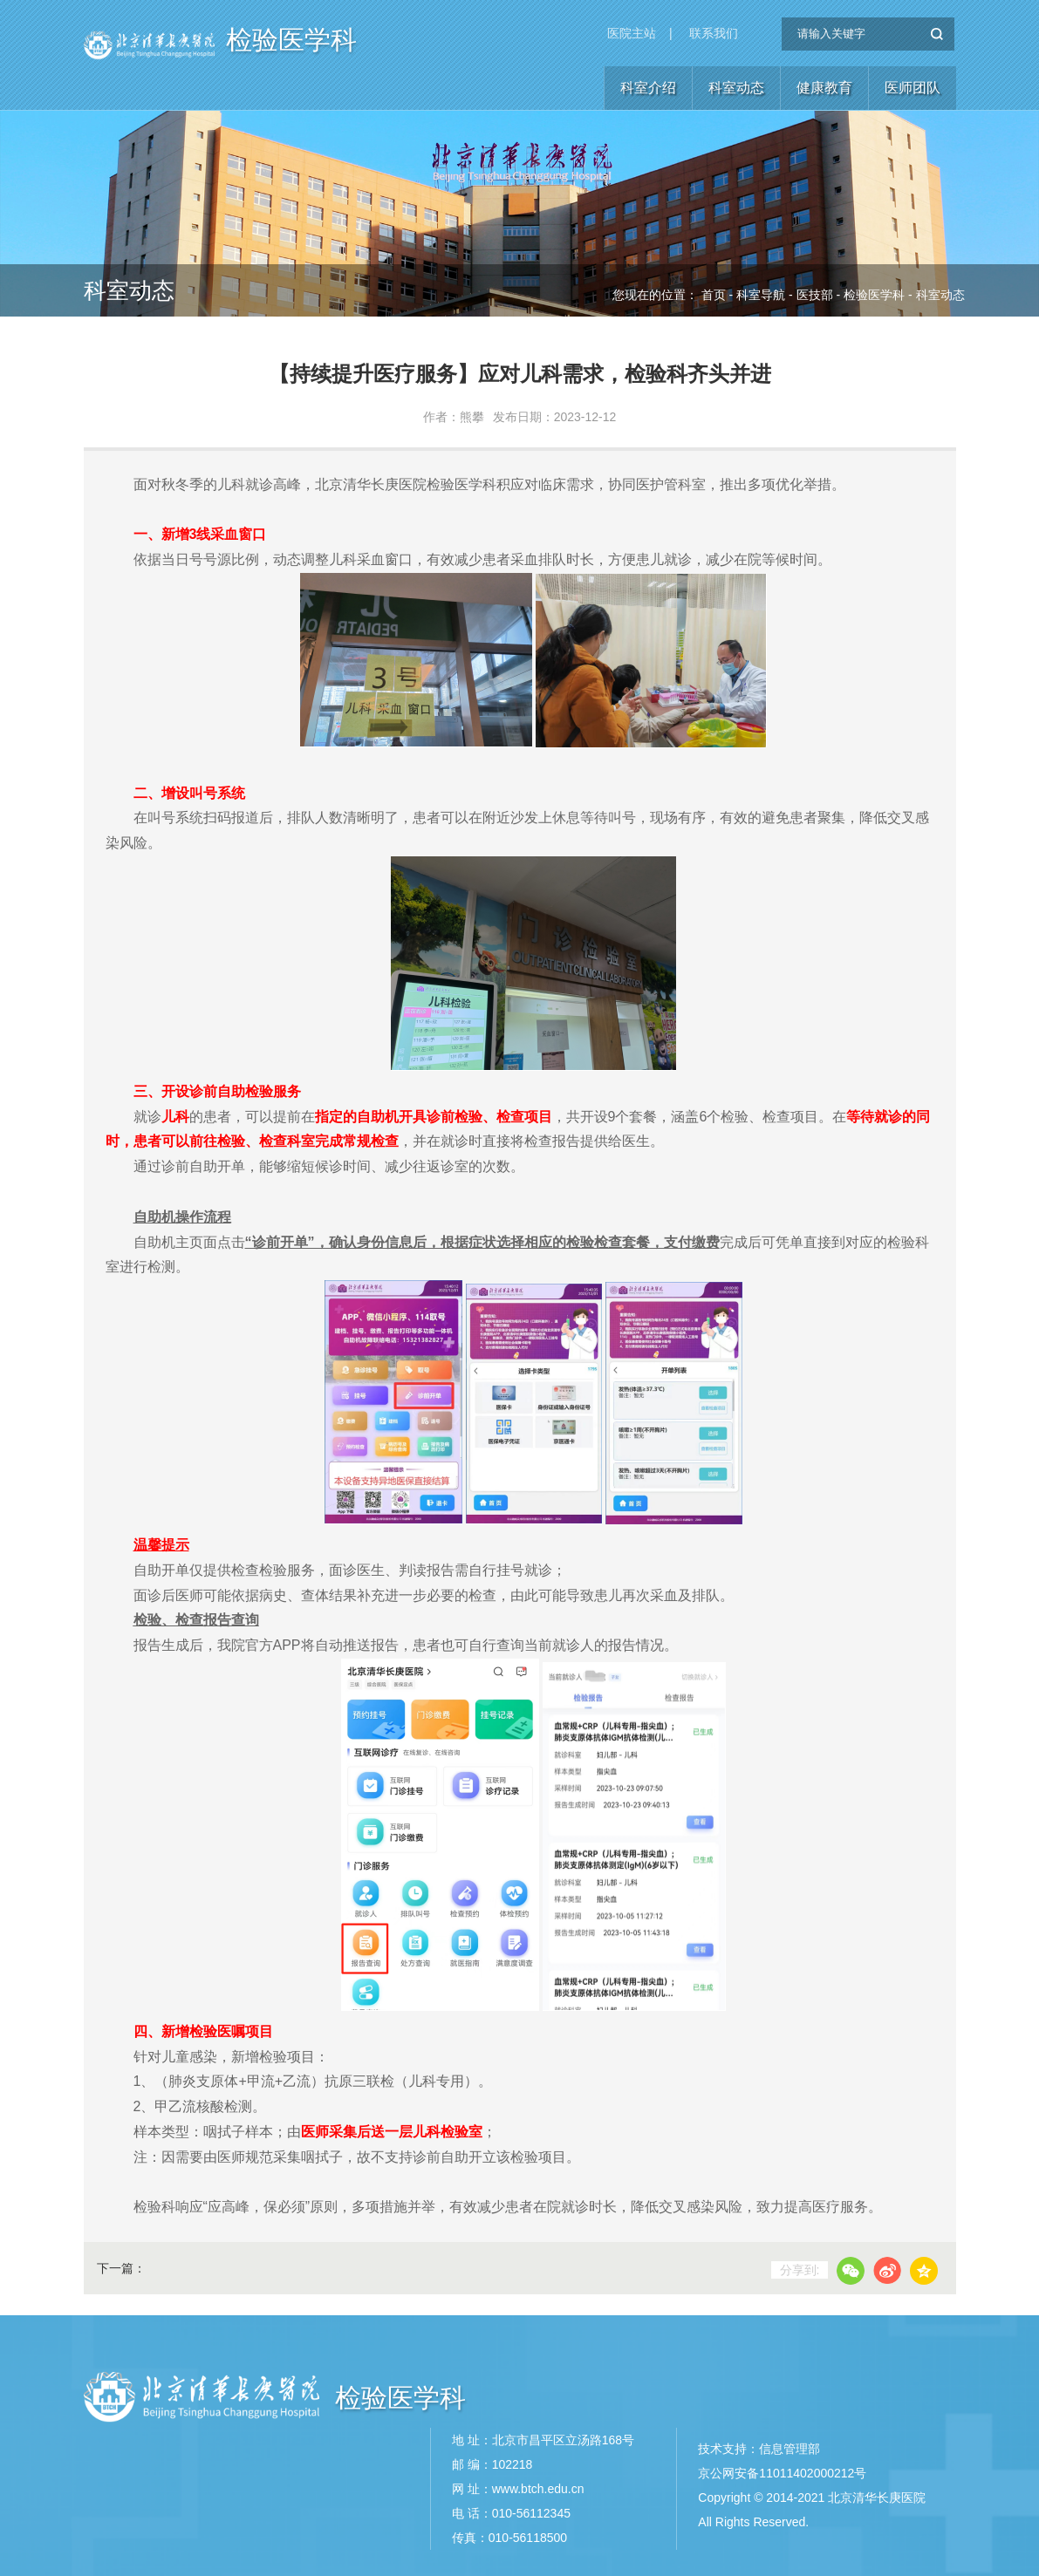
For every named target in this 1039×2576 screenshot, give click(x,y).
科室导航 (760, 295)
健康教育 (824, 87)
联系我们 (713, 33)
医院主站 (631, 33)
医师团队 (912, 87)
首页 (713, 295)
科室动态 (736, 87)
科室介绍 (648, 87)
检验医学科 (291, 39)
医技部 (814, 295)
